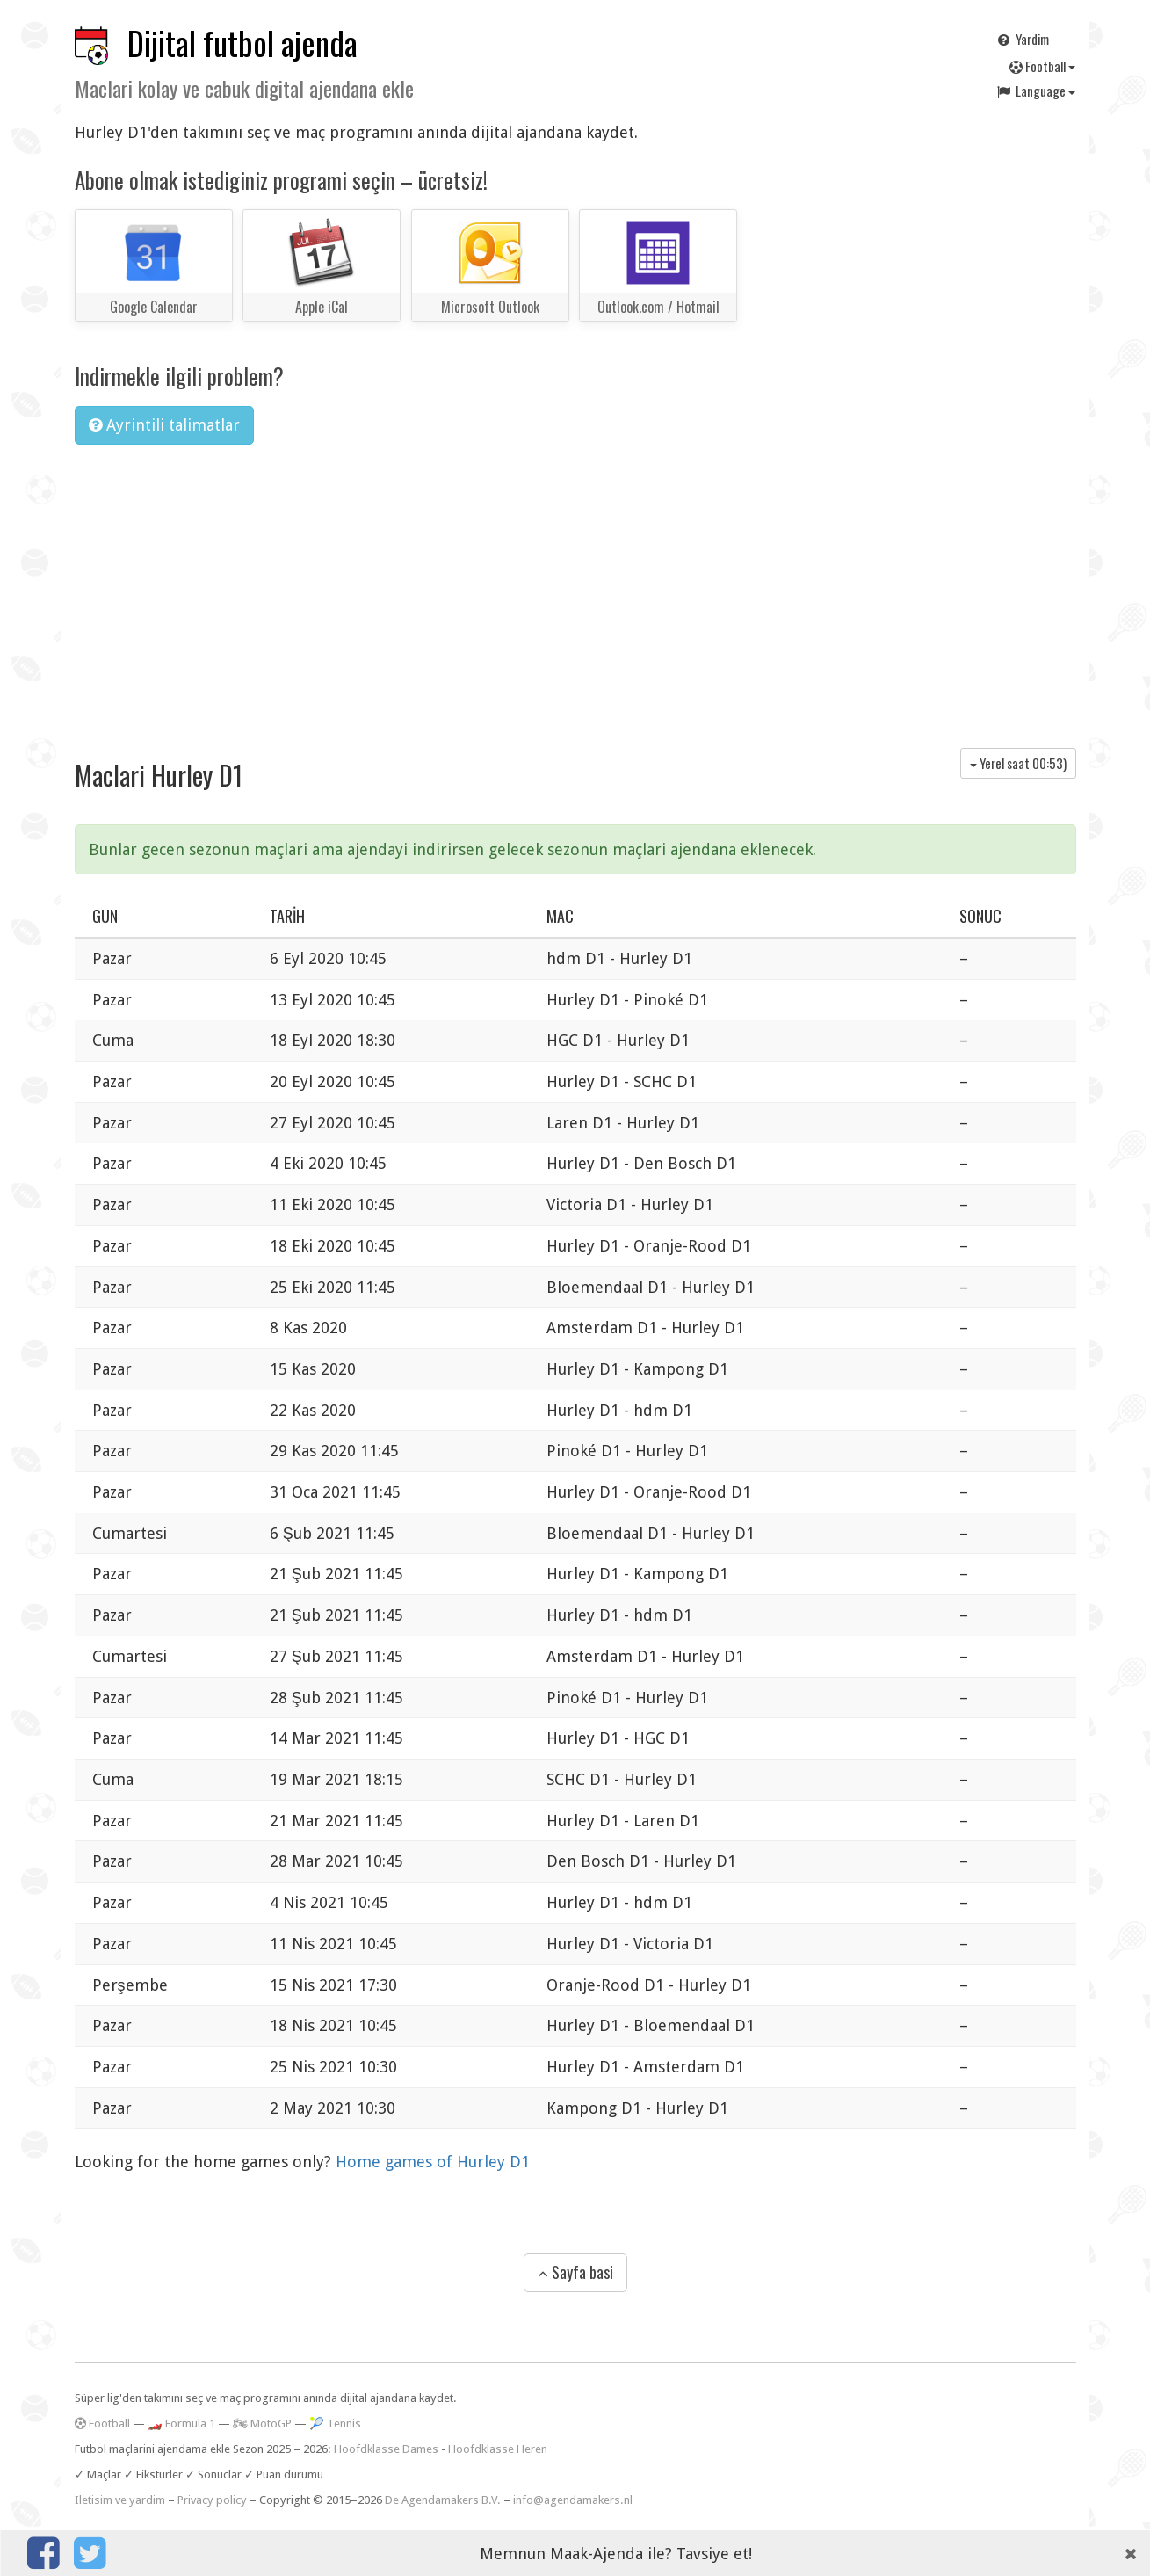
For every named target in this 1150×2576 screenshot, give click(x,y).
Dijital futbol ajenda (242, 42)
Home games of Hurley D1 (433, 2161)
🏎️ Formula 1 (181, 2423)
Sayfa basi (575, 2271)
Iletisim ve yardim (120, 2500)
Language (1034, 90)
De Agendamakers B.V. (443, 2500)
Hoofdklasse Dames (386, 2449)
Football (1042, 66)
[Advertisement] (575, 590)
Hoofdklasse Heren (497, 2449)
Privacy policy (212, 2500)
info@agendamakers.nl (573, 2500)
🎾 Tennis (335, 2423)
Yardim (1021, 38)
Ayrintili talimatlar (164, 425)
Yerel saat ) (1018, 763)
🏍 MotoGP (262, 2423)
